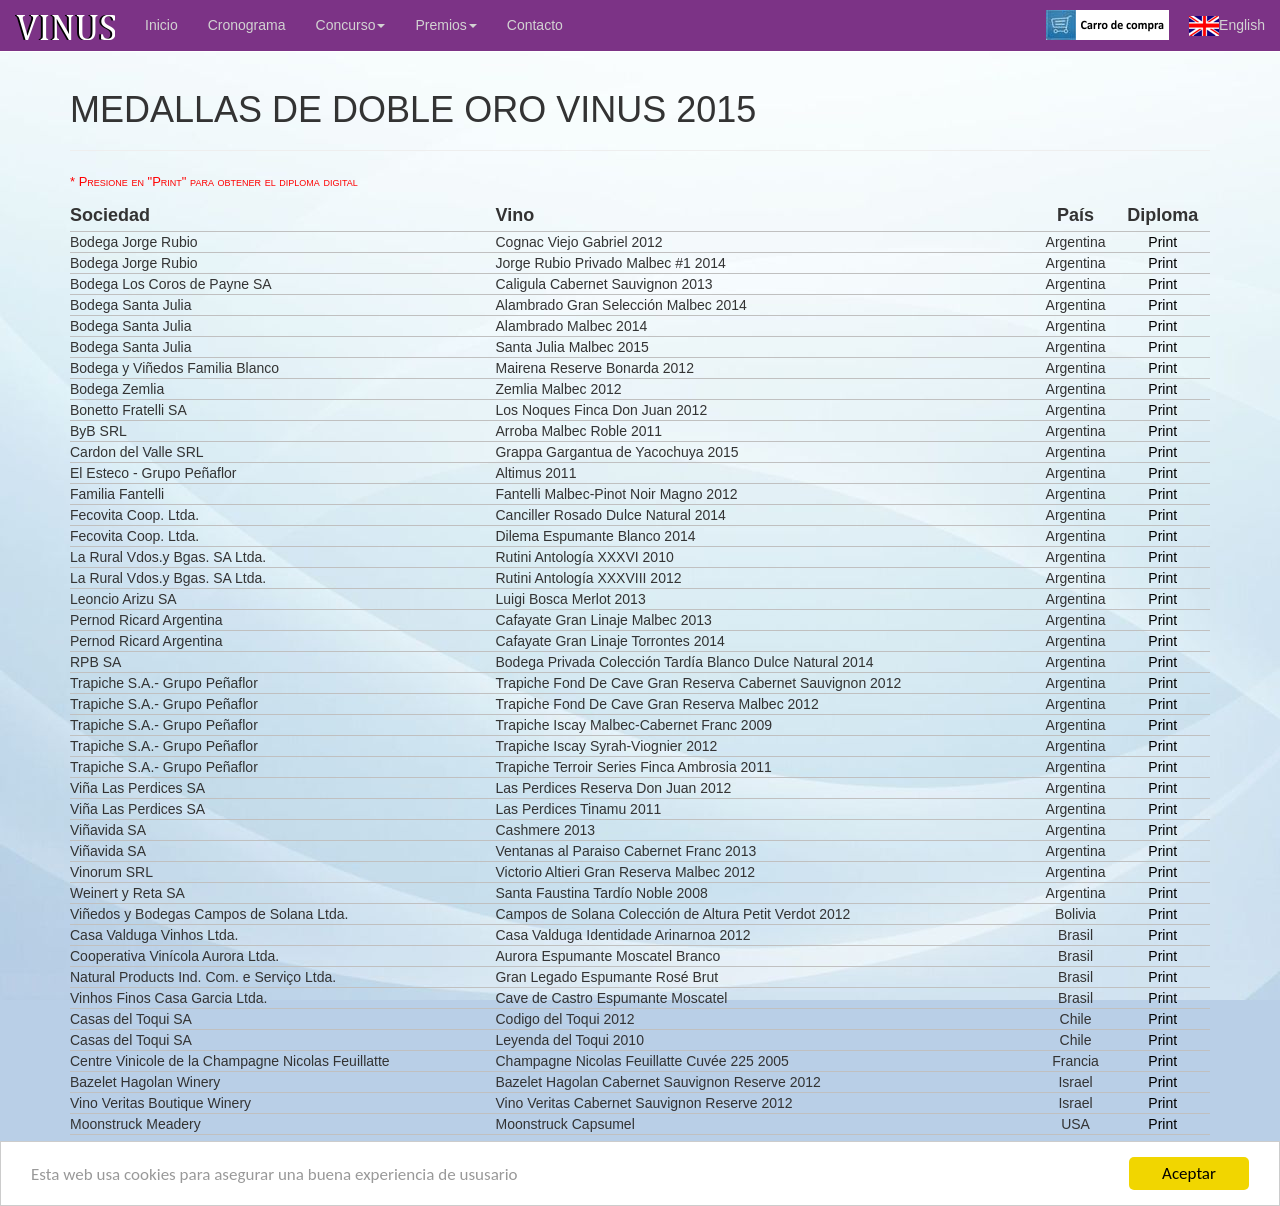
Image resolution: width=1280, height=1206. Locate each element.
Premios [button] (445, 25)
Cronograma (247, 25)
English (1227, 26)
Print (1162, 242)
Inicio (161, 25)
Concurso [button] (351, 25)
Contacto (535, 25)
